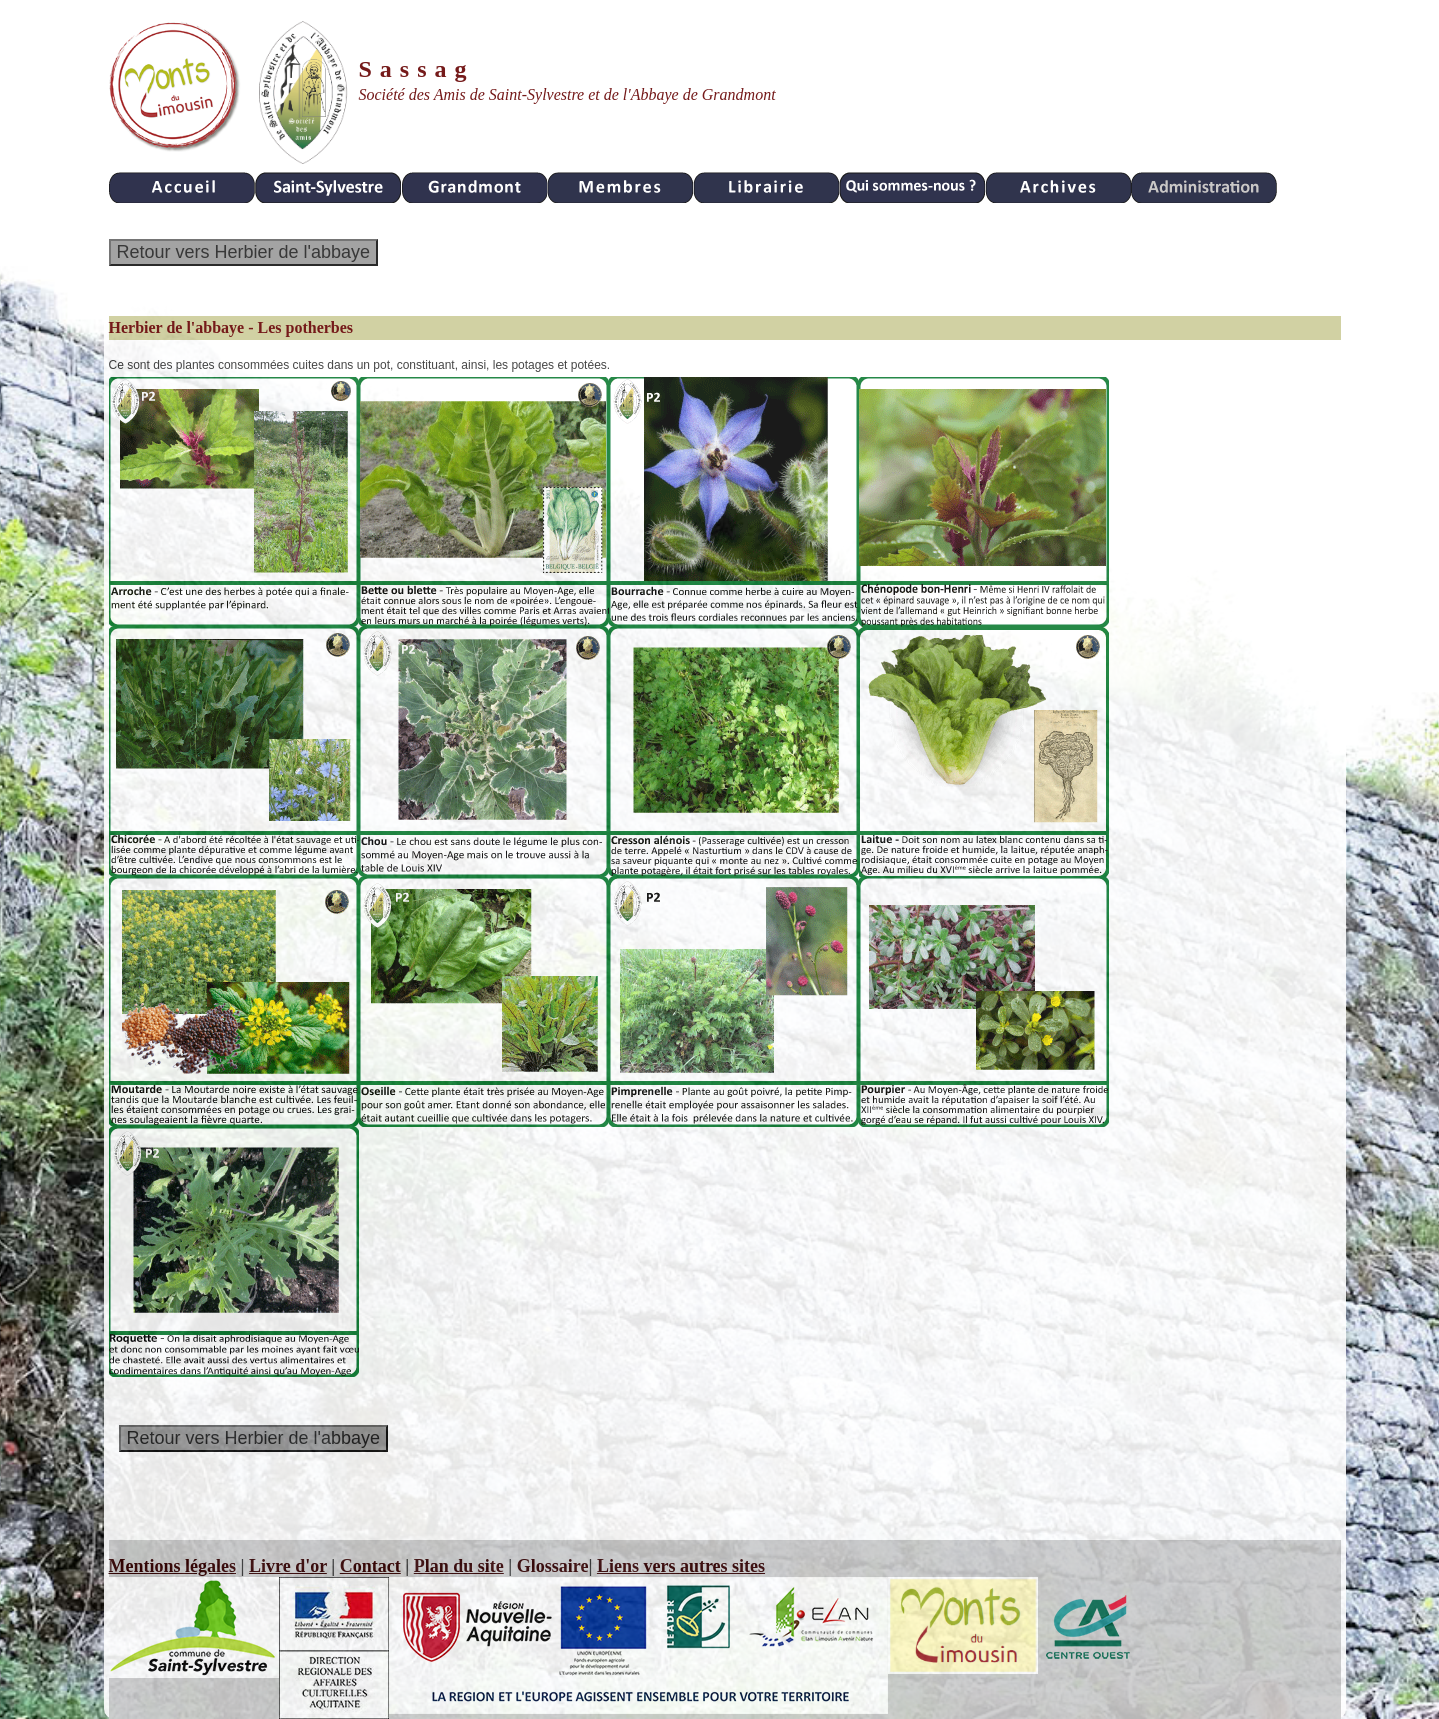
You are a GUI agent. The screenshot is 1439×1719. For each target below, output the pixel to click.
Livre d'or (288, 1566)
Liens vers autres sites (681, 1566)
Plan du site (459, 1566)
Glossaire (553, 1566)
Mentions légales (173, 1566)
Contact (370, 1566)
